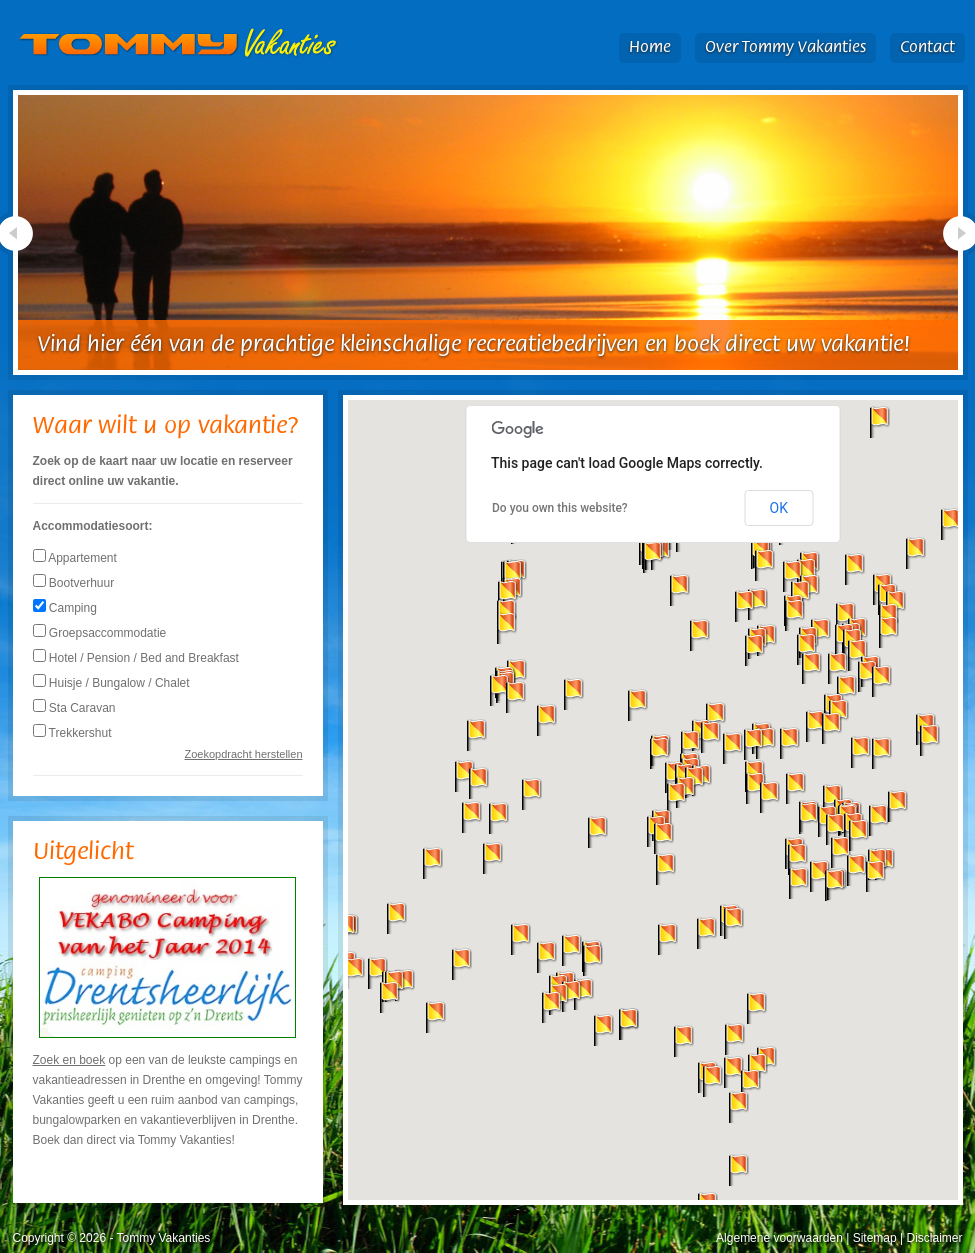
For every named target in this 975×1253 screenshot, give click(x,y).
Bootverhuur (74, 583)
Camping (65, 608)
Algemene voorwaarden (779, 1238)
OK (779, 508)
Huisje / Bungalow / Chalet (111, 683)
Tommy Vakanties (178, 43)
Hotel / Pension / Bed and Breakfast (136, 658)
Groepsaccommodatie (100, 633)
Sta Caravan (74, 708)
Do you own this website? (560, 508)
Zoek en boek (69, 1060)
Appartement (75, 558)
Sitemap (875, 1238)
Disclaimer (934, 1238)
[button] (547, 957)
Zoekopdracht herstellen (243, 754)
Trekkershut (72, 733)
